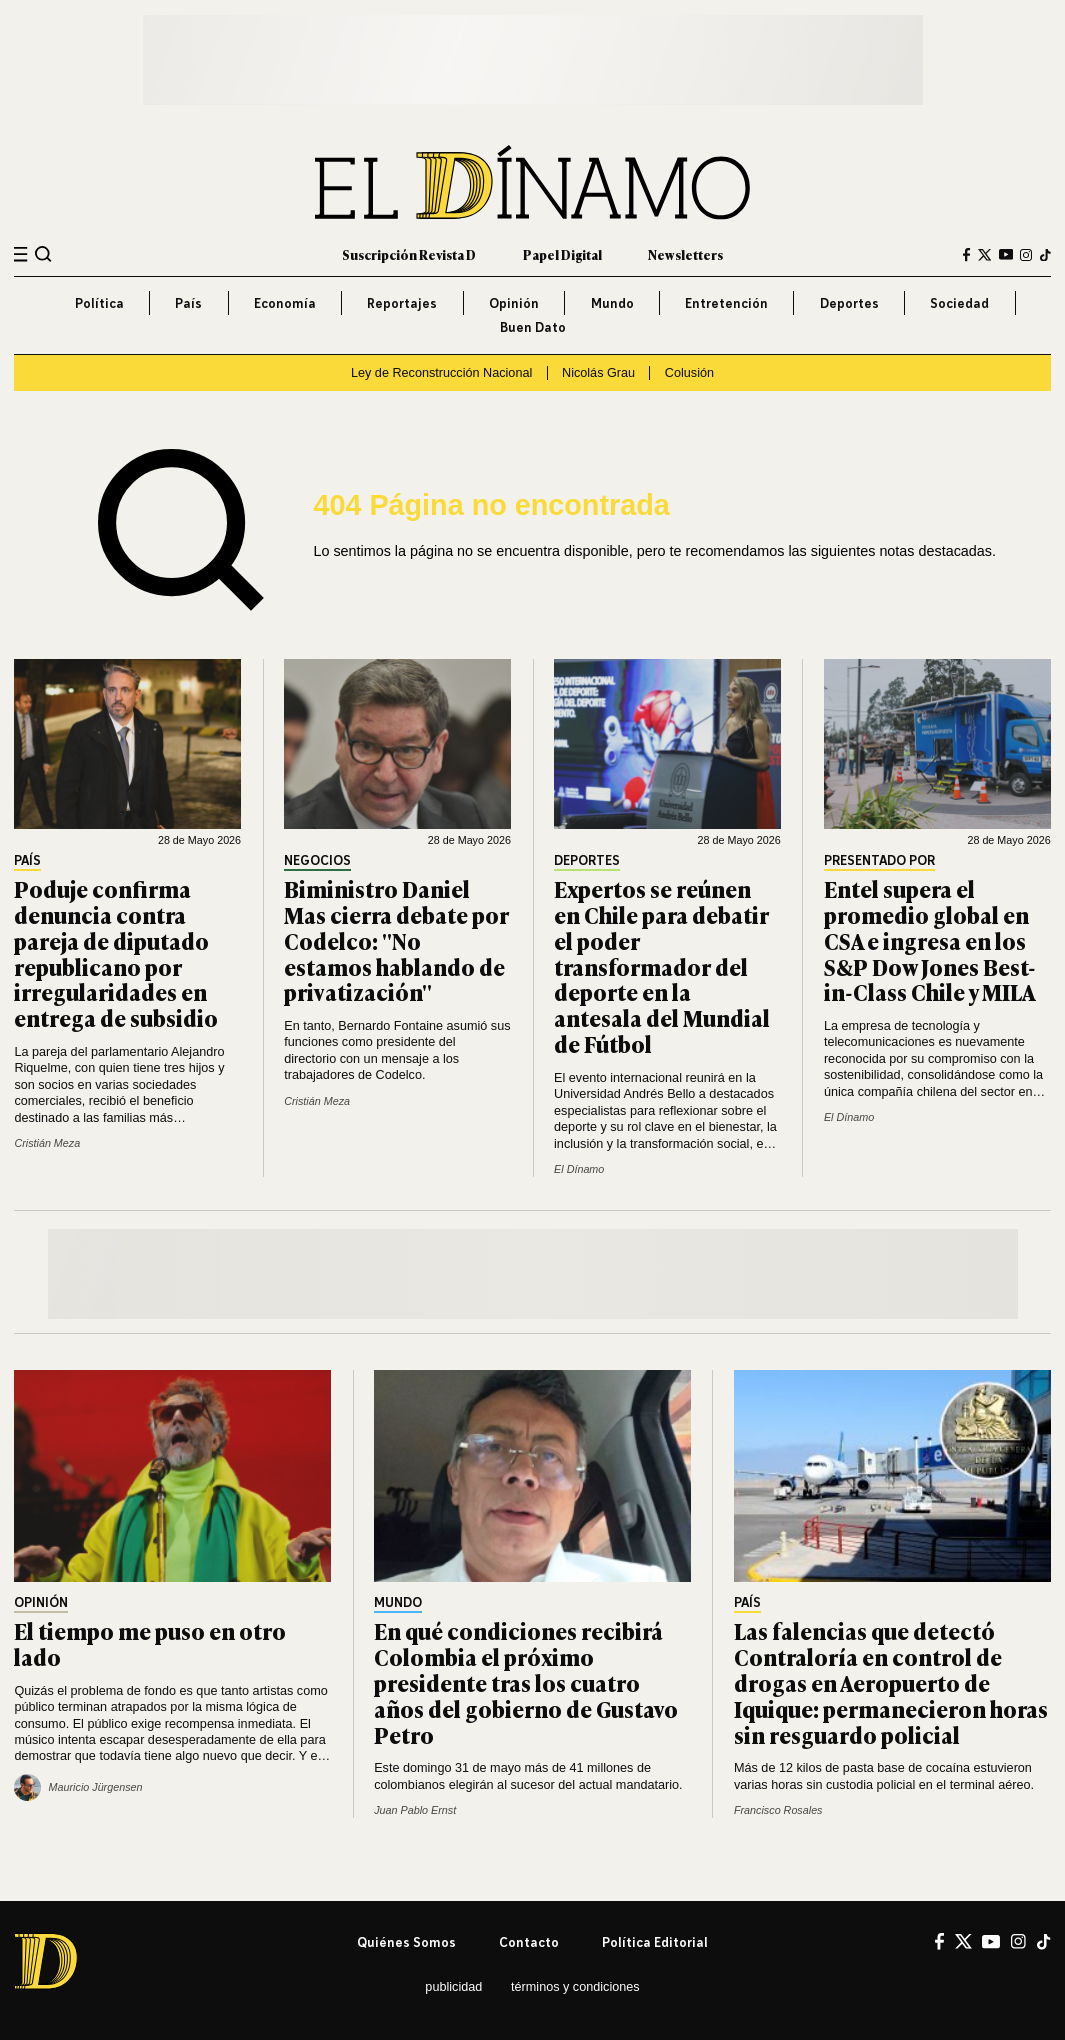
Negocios (317, 861)
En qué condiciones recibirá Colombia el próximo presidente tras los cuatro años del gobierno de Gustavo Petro (526, 1682)
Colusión (689, 373)
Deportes (849, 303)
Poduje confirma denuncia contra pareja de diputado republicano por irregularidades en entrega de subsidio (116, 952)
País (188, 303)
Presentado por (879, 861)
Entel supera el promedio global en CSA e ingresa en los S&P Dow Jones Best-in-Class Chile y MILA (930, 940)
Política (99, 303)
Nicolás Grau (598, 373)
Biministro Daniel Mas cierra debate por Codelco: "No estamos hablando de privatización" (396, 940)
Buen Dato (533, 327)
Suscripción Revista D (409, 254)
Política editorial (655, 1942)
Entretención (726, 303)
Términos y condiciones (575, 1987)
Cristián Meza (47, 1143)
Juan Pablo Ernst (415, 1810)
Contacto (529, 1942)
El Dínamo (579, 1169)
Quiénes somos (406, 1942)
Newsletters (685, 254)
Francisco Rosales (778, 1810)
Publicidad (453, 1987)
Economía (285, 303)
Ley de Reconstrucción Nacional (441, 373)
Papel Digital (562, 254)
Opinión (514, 303)
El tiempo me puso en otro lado (150, 1643)
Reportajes (402, 303)
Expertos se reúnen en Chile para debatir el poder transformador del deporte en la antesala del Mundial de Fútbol (662, 965)
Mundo (612, 303)
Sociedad (959, 303)
